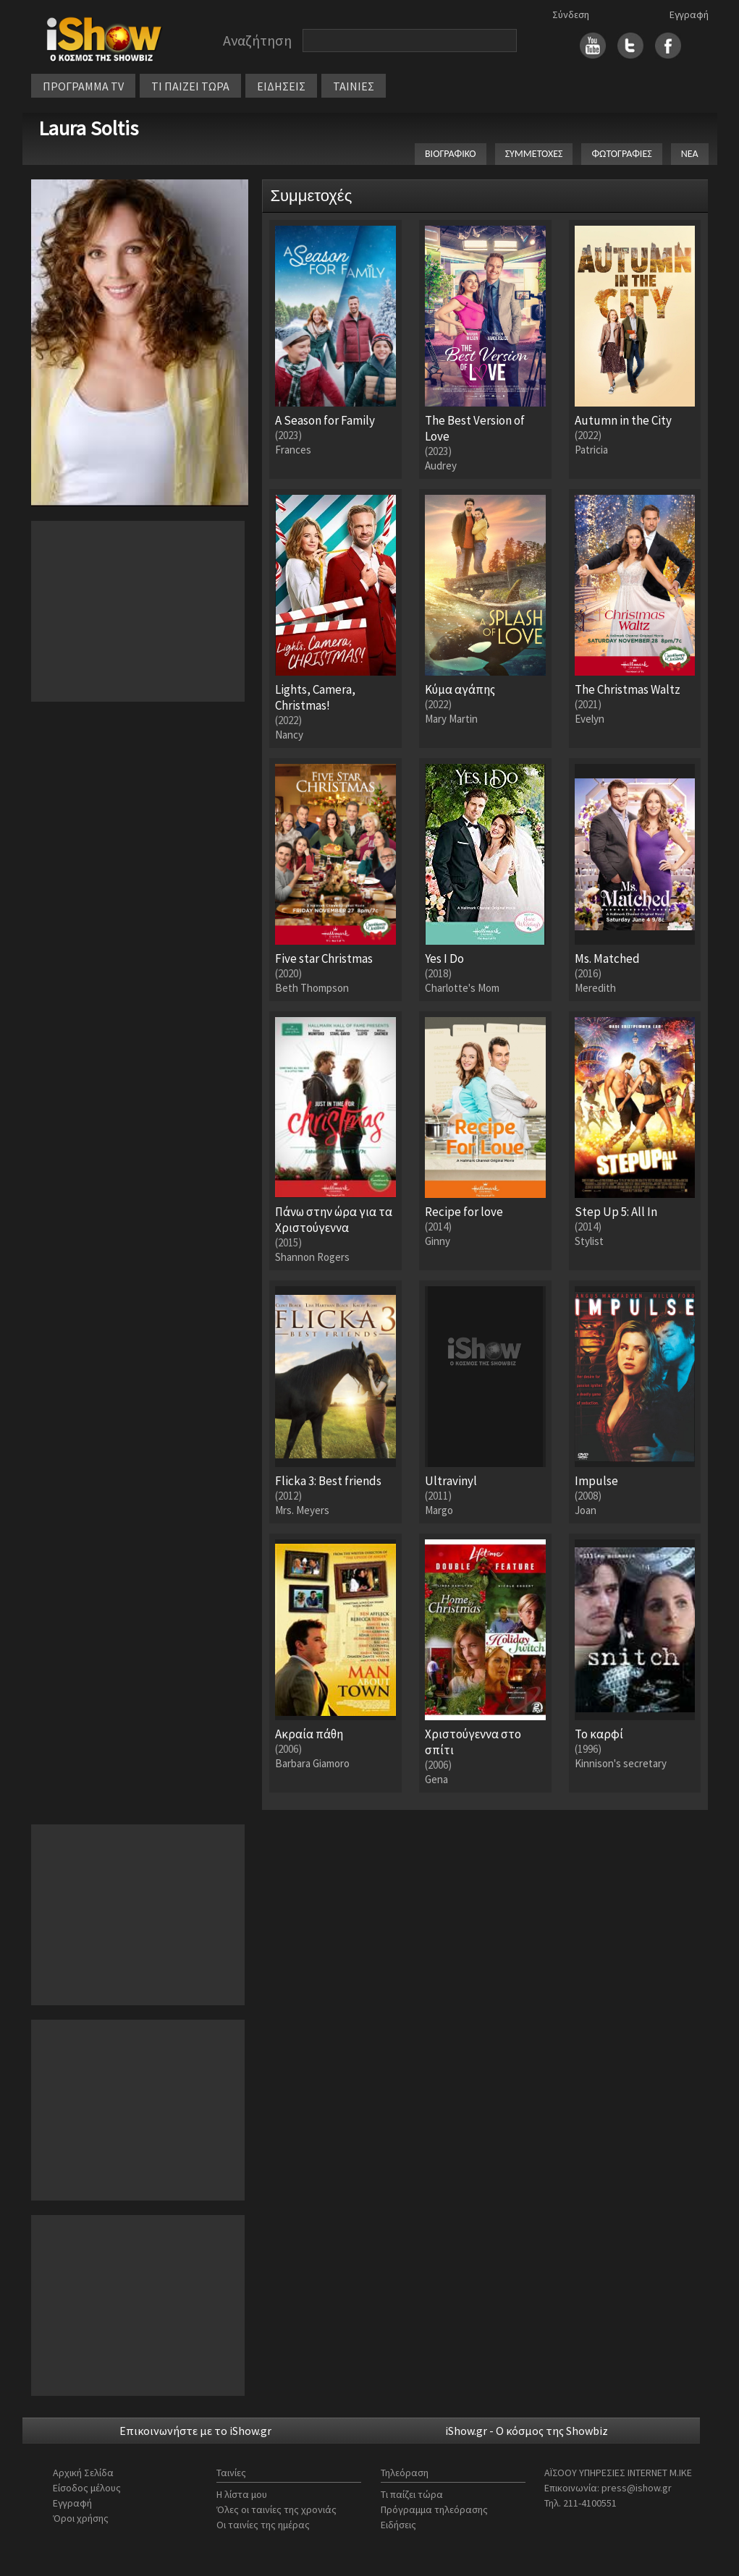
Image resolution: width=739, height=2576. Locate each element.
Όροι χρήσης (81, 2518)
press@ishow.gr (636, 2487)
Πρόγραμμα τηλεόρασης (434, 2509)
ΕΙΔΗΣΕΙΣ (281, 86)
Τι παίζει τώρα (412, 2494)
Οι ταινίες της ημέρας (263, 2524)
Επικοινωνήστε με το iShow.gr (195, 2430)
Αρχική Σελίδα (83, 2472)
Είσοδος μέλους (87, 2487)
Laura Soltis (88, 128)
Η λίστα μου (241, 2494)
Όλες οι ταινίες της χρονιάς (276, 2509)
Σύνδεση (570, 14)
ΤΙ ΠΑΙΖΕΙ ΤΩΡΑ (190, 86)
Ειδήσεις (398, 2524)
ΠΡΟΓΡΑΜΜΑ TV (83, 86)
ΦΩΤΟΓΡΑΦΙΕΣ (621, 154)
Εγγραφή (689, 14)
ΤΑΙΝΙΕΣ (353, 86)
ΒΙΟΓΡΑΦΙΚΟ (450, 154)
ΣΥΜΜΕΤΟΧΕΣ (534, 154)
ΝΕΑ (689, 154)
